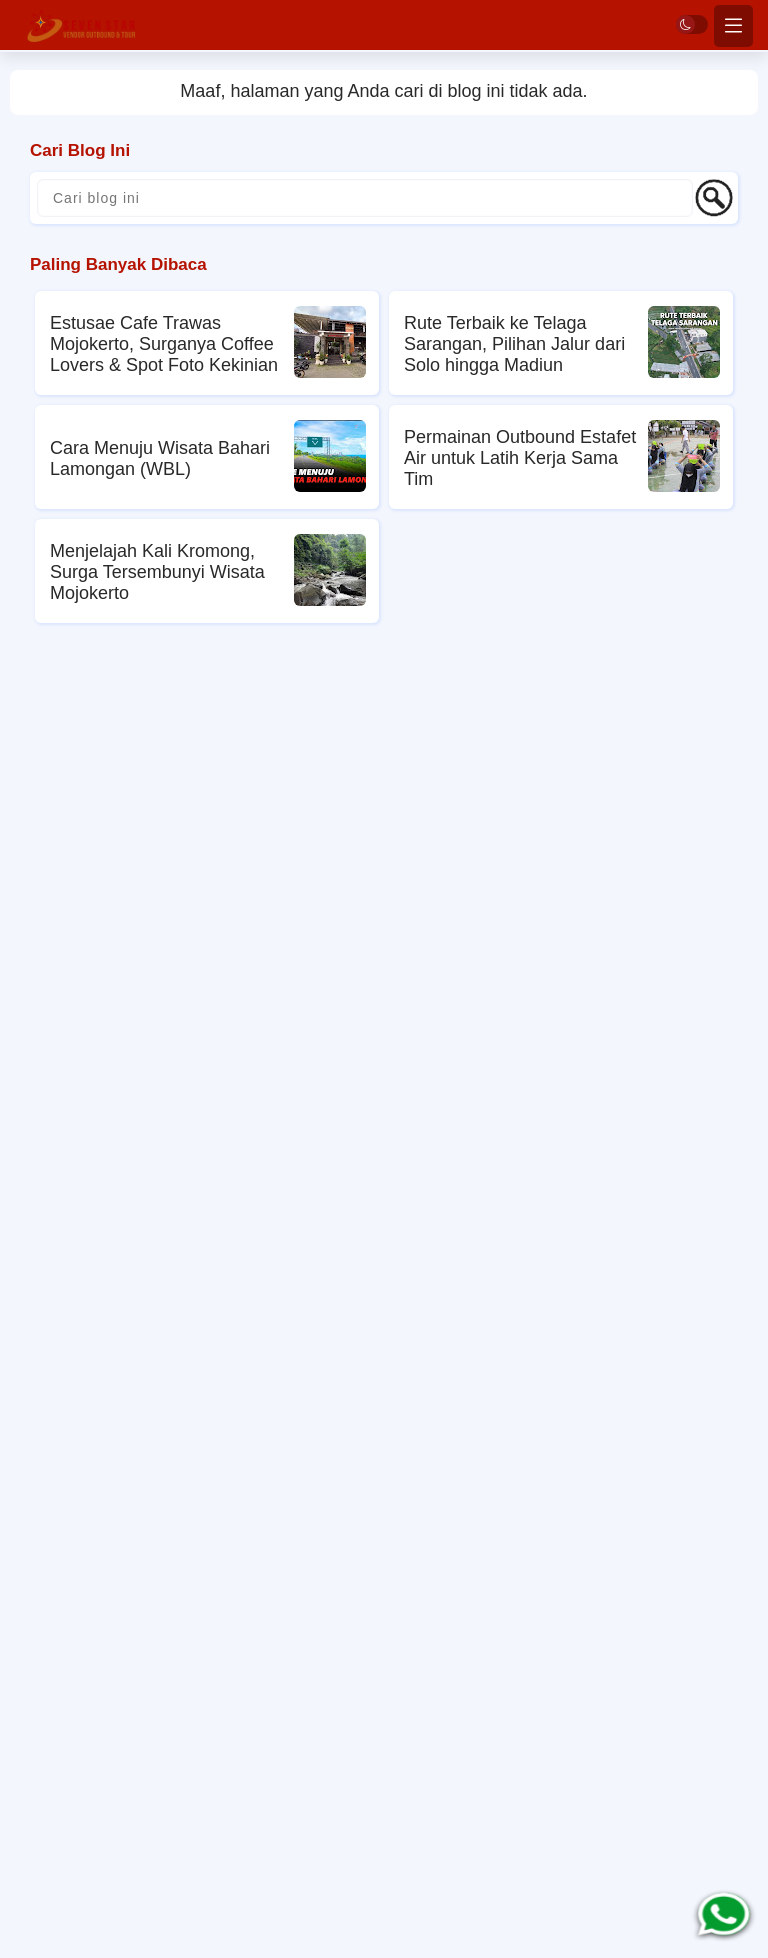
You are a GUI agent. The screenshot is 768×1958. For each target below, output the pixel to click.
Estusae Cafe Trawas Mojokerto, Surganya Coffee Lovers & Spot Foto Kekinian (164, 344)
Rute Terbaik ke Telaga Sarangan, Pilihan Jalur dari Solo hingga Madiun (514, 344)
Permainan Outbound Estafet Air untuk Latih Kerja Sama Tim (520, 458)
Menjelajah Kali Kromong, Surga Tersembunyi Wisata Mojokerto (157, 572)
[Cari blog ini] (365, 198)
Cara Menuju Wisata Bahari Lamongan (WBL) (160, 458)
